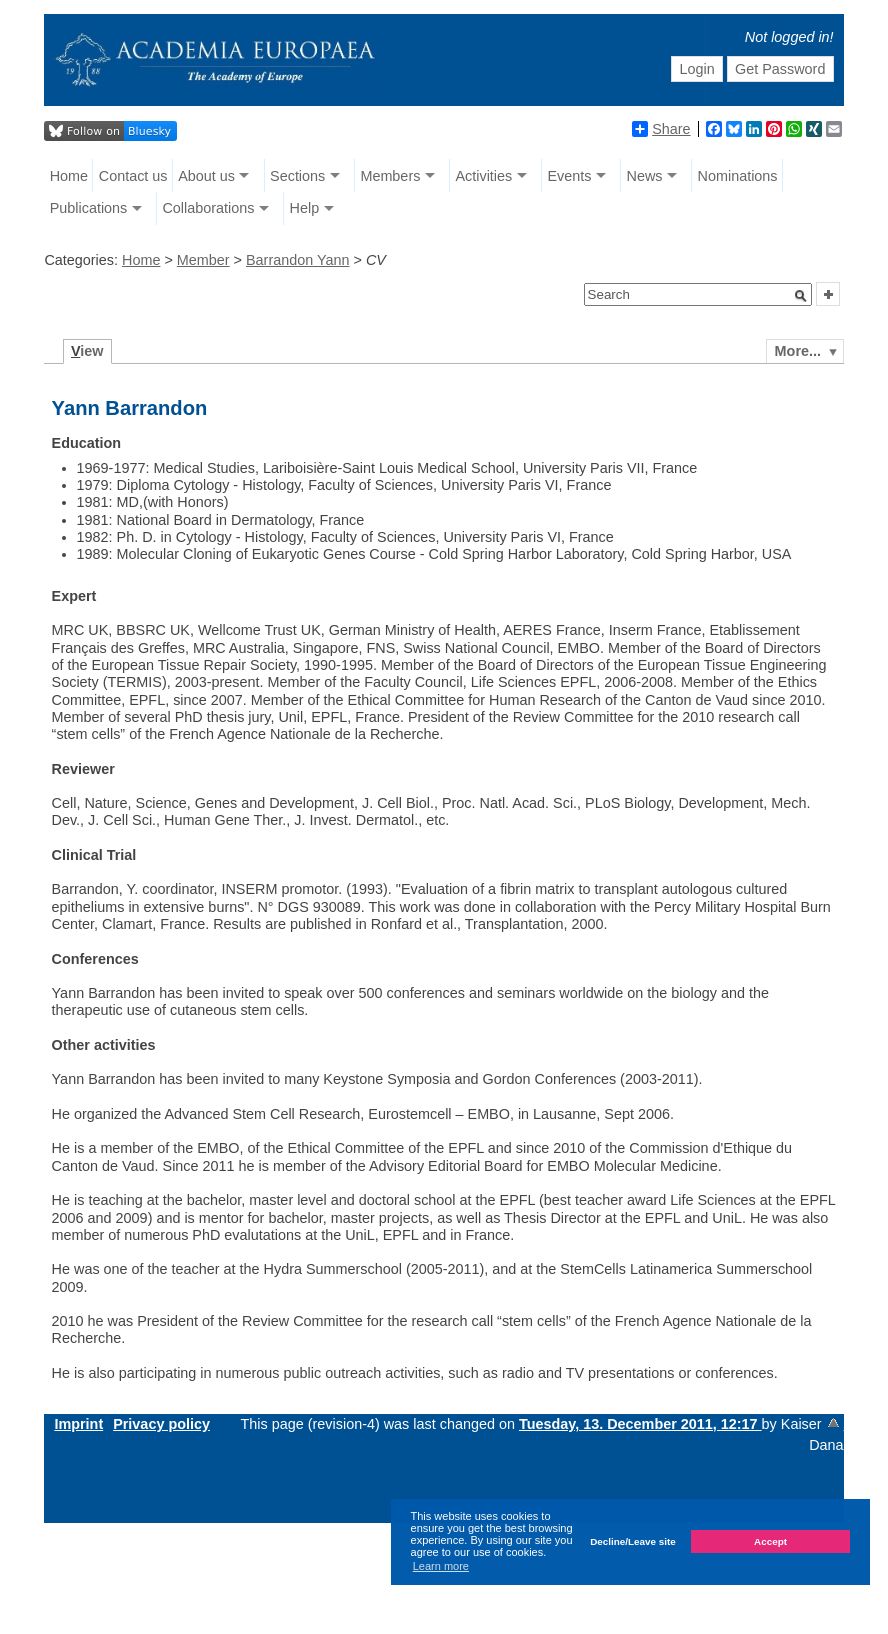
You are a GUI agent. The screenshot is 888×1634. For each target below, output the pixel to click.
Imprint (78, 1424)
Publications (89, 208)
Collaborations (208, 208)
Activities (483, 176)
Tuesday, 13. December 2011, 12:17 (640, 1424)
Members (390, 176)
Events (569, 176)
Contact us (133, 176)
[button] (801, 296)
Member (203, 260)
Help (305, 208)
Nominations (738, 176)
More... (798, 351)
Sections (297, 176)
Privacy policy (161, 1424)
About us (206, 176)
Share (661, 129)
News (644, 176)
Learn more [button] (441, 1566)
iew (87, 351)
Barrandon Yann (297, 260)
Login (696, 69)
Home (69, 176)
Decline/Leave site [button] (633, 1541)
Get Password (780, 69)
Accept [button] (770, 1541)
